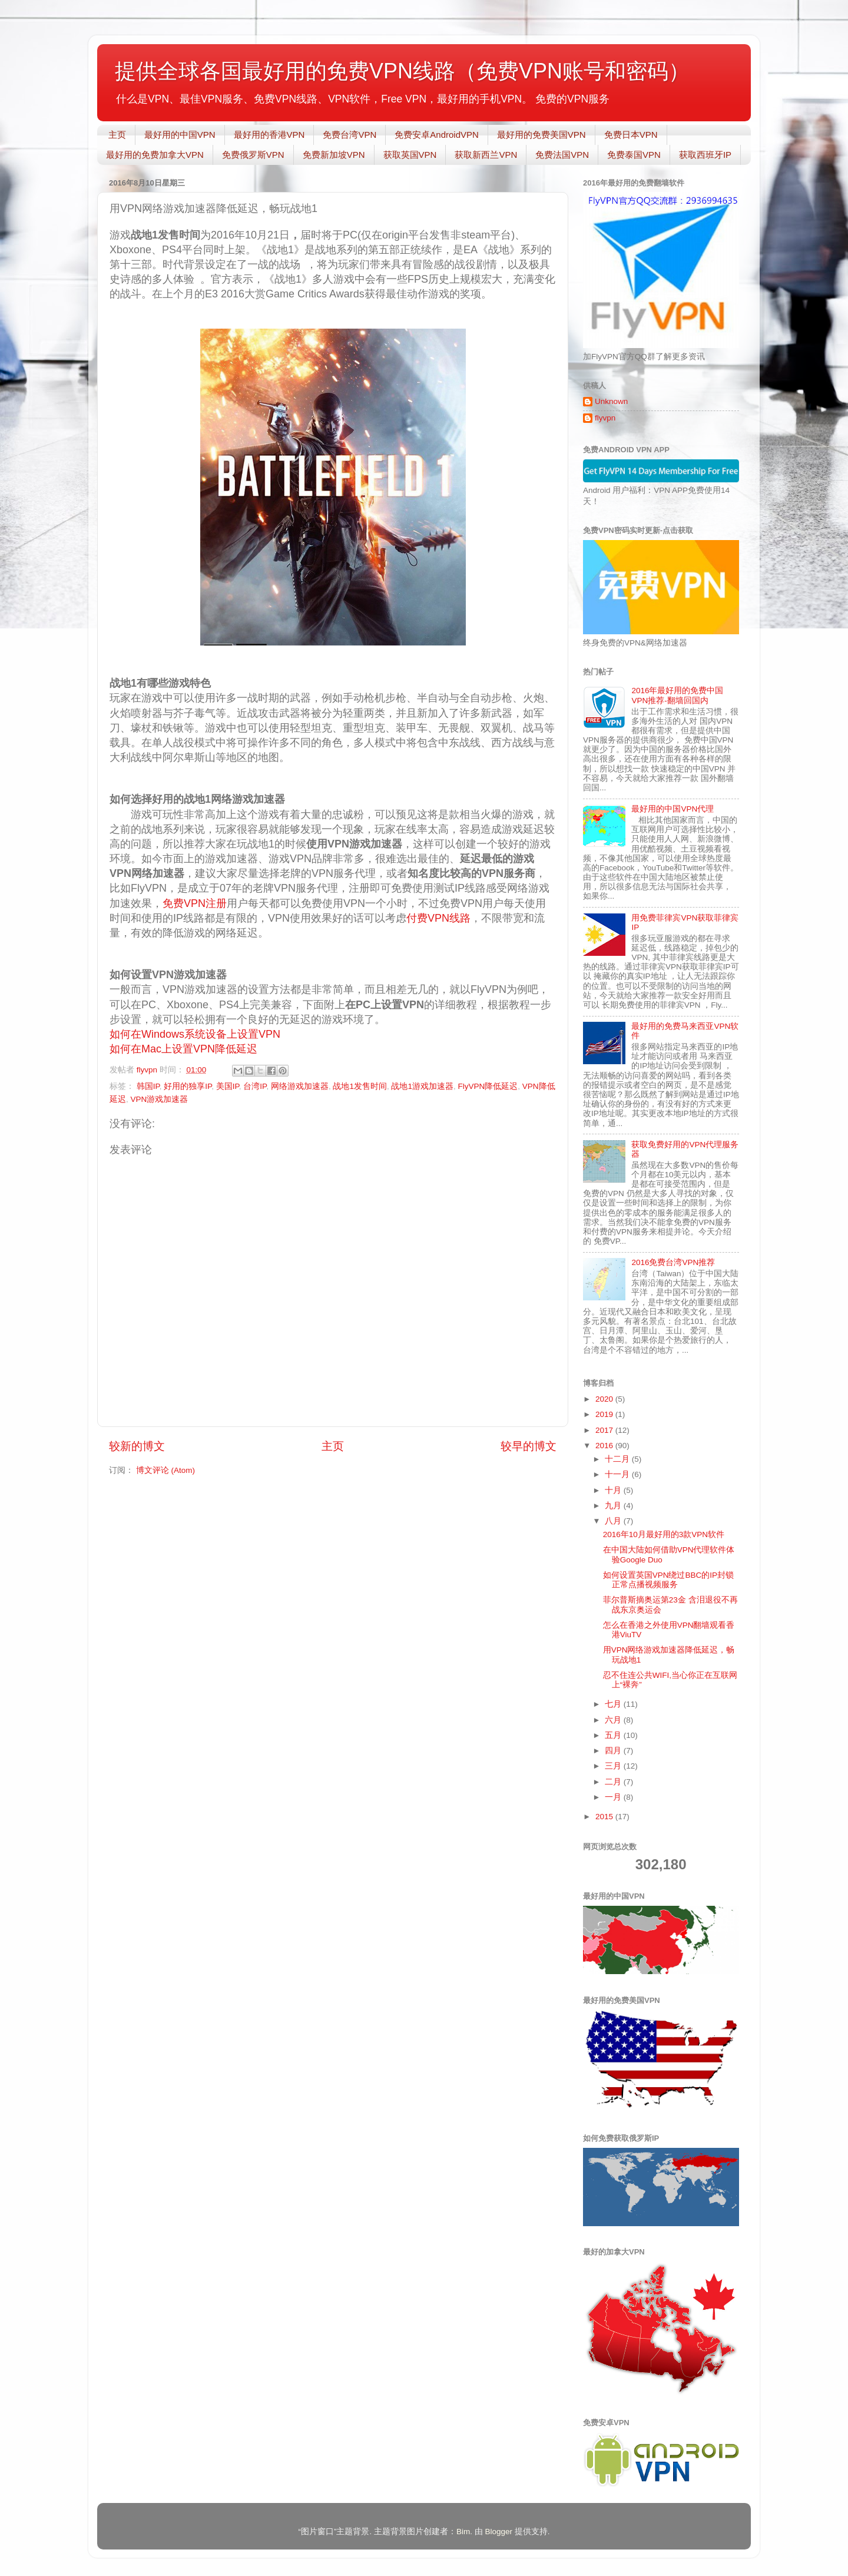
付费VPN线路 (438, 918)
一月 (614, 1797)
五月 (614, 1735)
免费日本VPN (631, 135)
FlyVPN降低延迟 (488, 1086)
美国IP (227, 1086)
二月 (614, 1781)
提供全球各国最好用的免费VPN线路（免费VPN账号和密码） (402, 71)
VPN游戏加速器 (159, 1099)
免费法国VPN (562, 155)
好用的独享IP (187, 1086)
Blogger (498, 2531)
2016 (605, 1445)
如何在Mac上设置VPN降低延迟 (183, 1049)
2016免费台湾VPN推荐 (673, 1262)
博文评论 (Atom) (165, 1470)
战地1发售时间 (360, 1086)
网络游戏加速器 (300, 1086)
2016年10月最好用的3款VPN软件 (663, 1534)
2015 (605, 1816)
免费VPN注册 (195, 903)
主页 (117, 135)
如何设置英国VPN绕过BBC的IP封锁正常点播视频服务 (668, 1580)
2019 (605, 1414)
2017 (605, 1430)
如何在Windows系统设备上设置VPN (196, 1034)
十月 (614, 1490)
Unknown (611, 401)
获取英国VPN (410, 155)
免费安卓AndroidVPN (437, 135)
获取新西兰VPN (486, 155)
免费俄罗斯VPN (253, 155)
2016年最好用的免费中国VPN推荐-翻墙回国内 (677, 695)
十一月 (618, 1474)
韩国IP (148, 1086)
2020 (605, 1399)
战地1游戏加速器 (422, 1086)
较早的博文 (528, 1446)
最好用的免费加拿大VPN (155, 155)
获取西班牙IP (705, 155)
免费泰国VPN (634, 155)
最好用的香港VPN (269, 135)
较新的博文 (137, 1446)
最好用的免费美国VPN (541, 135)
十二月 (618, 1459)
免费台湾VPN (349, 135)
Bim (463, 2531)
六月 (614, 1720)
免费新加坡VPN (334, 155)
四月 (614, 1750)
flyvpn (605, 417)
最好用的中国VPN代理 (672, 808)
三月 (614, 1766)
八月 (614, 1521)
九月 (614, 1505)
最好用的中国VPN (180, 135)
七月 (614, 1704)
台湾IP (254, 1086)
